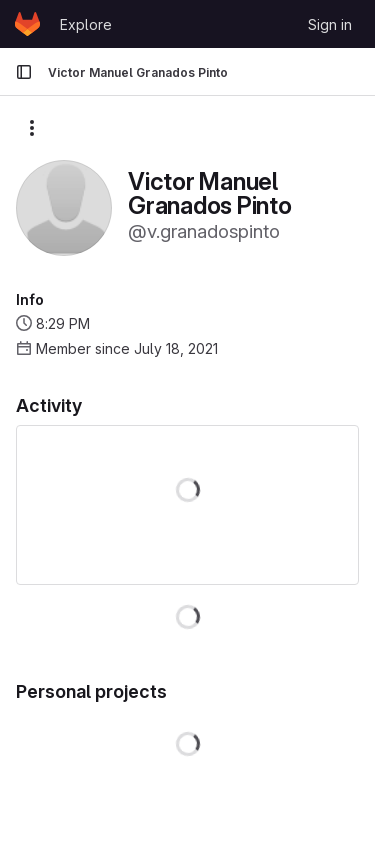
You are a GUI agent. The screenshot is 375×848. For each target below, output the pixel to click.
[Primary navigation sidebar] (24, 72)
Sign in (330, 24)
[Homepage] (27, 24)
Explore (86, 24)
